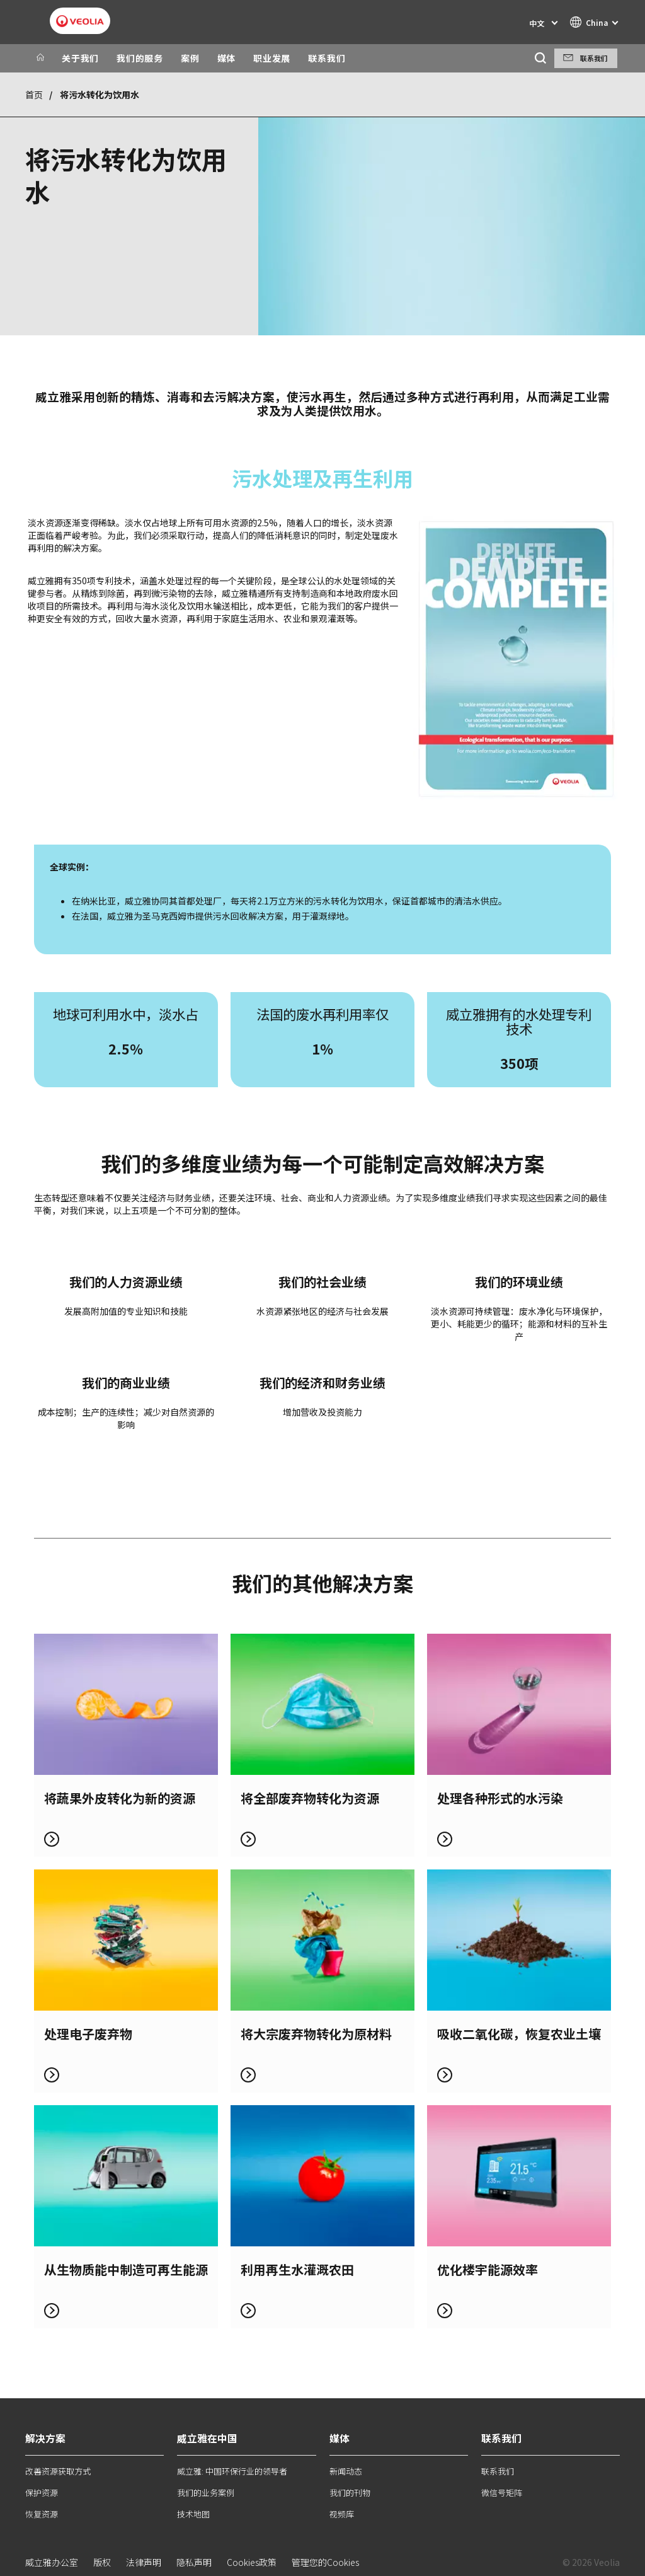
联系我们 (326, 58)
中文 (536, 23)
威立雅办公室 (51, 2562)
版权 (102, 2562)
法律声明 (143, 2562)
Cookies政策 (252, 2562)
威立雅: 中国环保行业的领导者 (232, 2471)
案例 (190, 58)
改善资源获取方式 (58, 2471)
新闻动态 (345, 2471)
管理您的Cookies (325, 2562)
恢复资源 (41, 2514)
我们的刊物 (349, 2492)
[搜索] (540, 58)
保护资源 (41, 2492)
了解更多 (126, 1745)
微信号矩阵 (501, 2492)
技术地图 (193, 2514)
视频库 (341, 2514)
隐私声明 (194, 2562)
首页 (34, 94)
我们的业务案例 (205, 2492)
